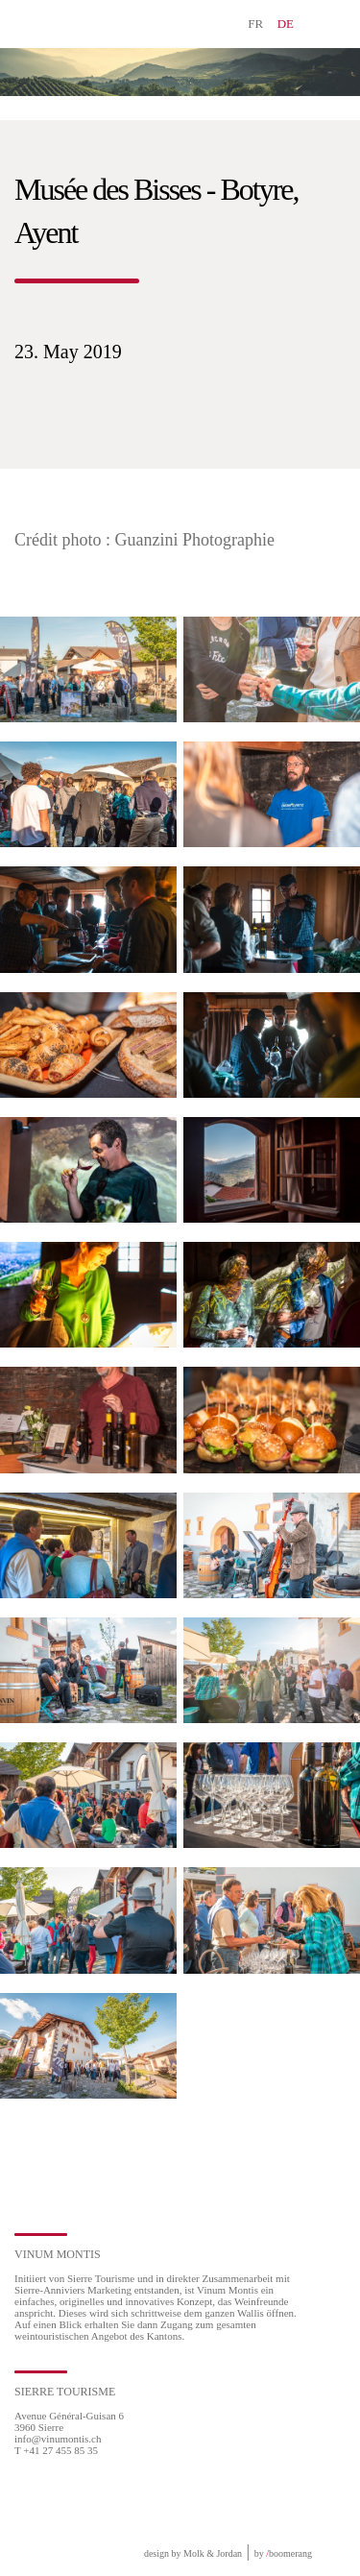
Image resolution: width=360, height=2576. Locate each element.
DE (285, 23)
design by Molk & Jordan (193, 2553)
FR (255, 23)
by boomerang (283, 2553)
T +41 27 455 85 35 (56, 2450)
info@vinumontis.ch (58, 2438)
